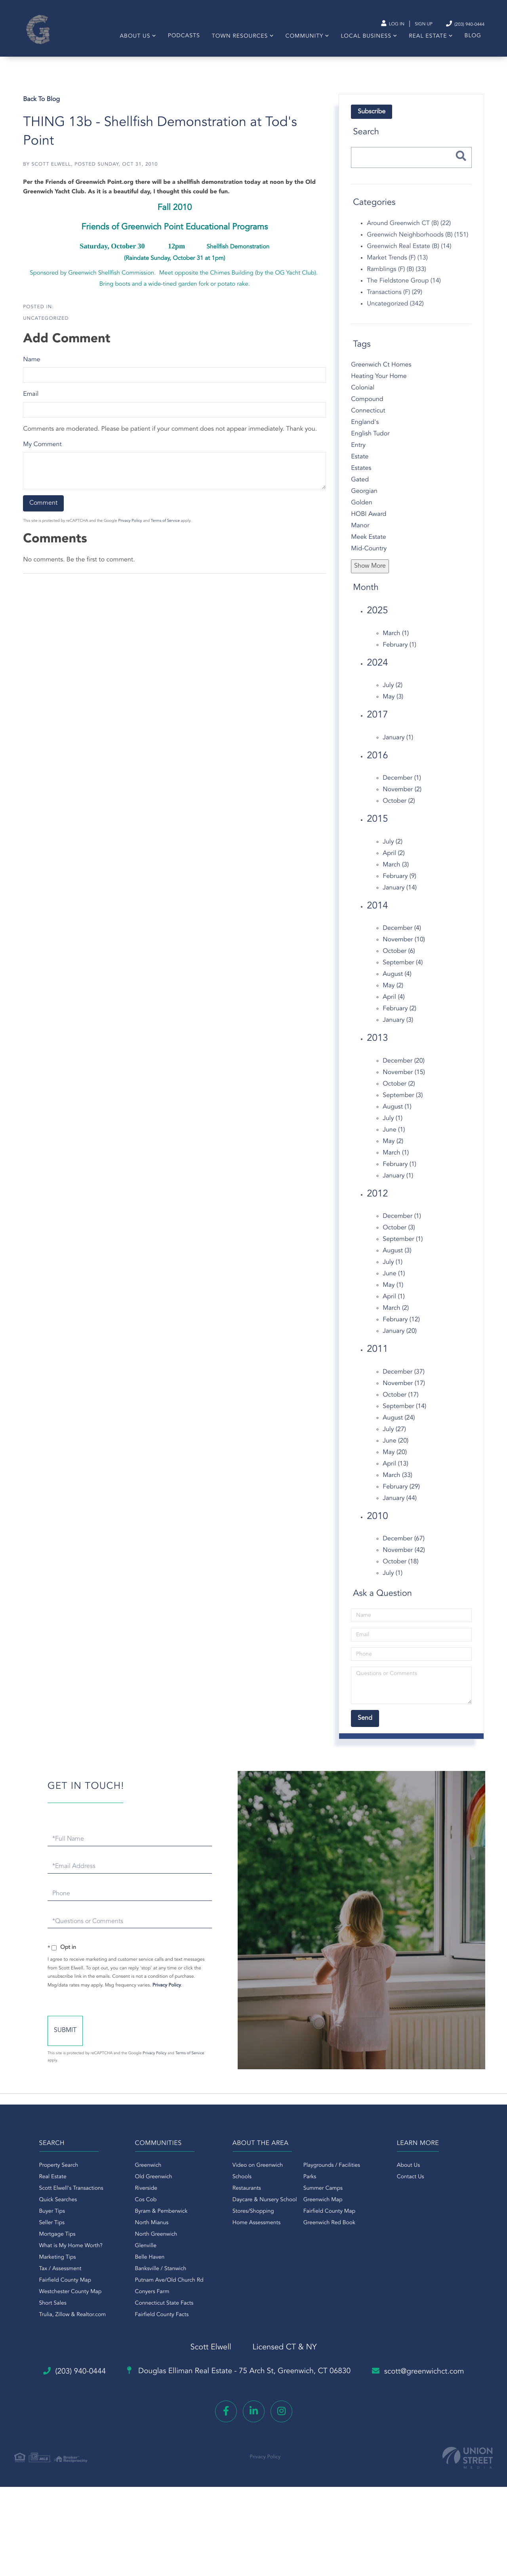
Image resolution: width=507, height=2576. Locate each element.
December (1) (401, 787)
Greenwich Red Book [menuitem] (329, 2238)
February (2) (399, 1018)
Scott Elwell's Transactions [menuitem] (58, 2203)
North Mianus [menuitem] (145, 2238)
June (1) (393, 1138)
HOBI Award (368, 523)
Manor (360, 535)
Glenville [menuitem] (139, 2261)
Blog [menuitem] (469, 41)
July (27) (394, 1438)
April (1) (393, 1306)
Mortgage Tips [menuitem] (44, 2249)
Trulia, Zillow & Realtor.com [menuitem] (59, 2330)
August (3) (396, 1260)
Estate (359, 466)
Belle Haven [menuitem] (143, 2272)
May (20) (394, 1461)
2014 (376, 915)
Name (32, 369)
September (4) (402, 972)
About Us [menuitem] (131, 41)
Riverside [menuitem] (139, 2203)
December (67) (403, 1548)
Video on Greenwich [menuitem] (258, 2180)
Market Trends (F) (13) (396, 266)
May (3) (392, 706)
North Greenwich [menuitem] (149, 2249)
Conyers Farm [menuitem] (145, 2307)
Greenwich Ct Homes (381, 374)
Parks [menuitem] (309, 2192)
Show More (369, 575)
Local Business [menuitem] (362, 41)
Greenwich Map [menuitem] (323, 2215)
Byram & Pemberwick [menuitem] (154, 2226)
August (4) (396, 983)
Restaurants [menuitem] (247, 2203)
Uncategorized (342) (394, 312)
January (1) (397, 746)
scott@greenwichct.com (429, 2386)
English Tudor (370, 443)
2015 (376, 828)
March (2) (395, 1317)
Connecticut (368, 420)
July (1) (392, 1127)
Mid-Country (368, 558)
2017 (376, 724)
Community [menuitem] (301, 41)
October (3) (398, 1237)
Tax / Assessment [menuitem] (47, 2284)
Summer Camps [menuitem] (323, 2203)
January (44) (399, 1507)
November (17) (403, 1392)
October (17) (400, 1404)
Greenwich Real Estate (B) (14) (408, 255)
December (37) (403, 1381)
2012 (376, 1203)
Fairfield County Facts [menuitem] (155, 2330)
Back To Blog (42, 108)
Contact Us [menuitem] (417, 2192)
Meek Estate (368, 546)
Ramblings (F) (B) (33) (395, 278)
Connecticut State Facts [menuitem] (157, 2318)
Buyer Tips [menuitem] (39, 2226)
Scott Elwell (52, 173)
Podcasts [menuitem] (180, 41)
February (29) (400, 1495)
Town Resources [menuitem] (236, 41)
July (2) (392, 694)
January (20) (399, 1340)
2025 (376, 620)
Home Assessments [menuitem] (256, 2238)
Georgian (364, 500)
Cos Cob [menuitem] (139, 2215)
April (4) (393, 1006)
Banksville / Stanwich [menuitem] (154, 2284)
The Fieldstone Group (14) (403, 289)
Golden (361, 512)
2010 (376, 1525)
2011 (376, 1358)
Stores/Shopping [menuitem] (253, 2226)
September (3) (402, 1104)
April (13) (395, 1472)
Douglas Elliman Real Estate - (238, 2386)
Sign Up (408, 24)
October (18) (400, 1571)
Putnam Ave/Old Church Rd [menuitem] (162, 2295)
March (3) (395, 873)
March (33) (397, 1484)
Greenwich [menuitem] (141, 2180)
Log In (373, 24)
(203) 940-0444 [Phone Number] (455, 24)
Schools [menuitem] (242, 2192)
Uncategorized (47, 327)
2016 (376, 764)
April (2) (393, 862)
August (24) (398, 1426)
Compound (367, 408)
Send (99, 2047)
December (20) (403, 1070)
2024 (376, 672)
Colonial (362, 397)
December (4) (401, 937)
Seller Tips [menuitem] (38, 2238)
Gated (359, 489)
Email (32, 403)
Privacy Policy (131, 530)
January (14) (399, 896)
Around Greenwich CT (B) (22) (408, 232)
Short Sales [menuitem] (39, 2318)
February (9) (399, 885)
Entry (358, 454)
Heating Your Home (378, 385)
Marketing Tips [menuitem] (44, 2272)
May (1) (392, 1294)
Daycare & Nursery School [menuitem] (265, 2215)
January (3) (397, 1029)
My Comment (43, 453)
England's (364, 431)
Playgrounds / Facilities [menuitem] (331, 2180)
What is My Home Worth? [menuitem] (57, 2261)
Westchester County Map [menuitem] (57, 2307)
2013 (376, 1047)
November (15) (403, 1081)
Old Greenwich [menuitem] (147, 2192)
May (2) (392, 995)
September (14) (404, 1415)
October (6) (398, 960)
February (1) (399, 654)
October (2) (398, 810)
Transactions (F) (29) (394, 301)
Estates (361, 477)
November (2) (401, 799)
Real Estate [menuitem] (424, 41)
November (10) (403, 949)
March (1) (395, 642)
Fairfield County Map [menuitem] (52, 2295)
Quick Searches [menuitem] (45, 2215)
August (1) (396, 1115)
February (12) (400, 1329)
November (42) (403, 1559)
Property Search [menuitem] (45, 2180)
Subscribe (371, 121)
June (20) (395, 1449)
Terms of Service (166, 530)
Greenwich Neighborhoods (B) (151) (417, 243)
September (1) (402, 1248)
